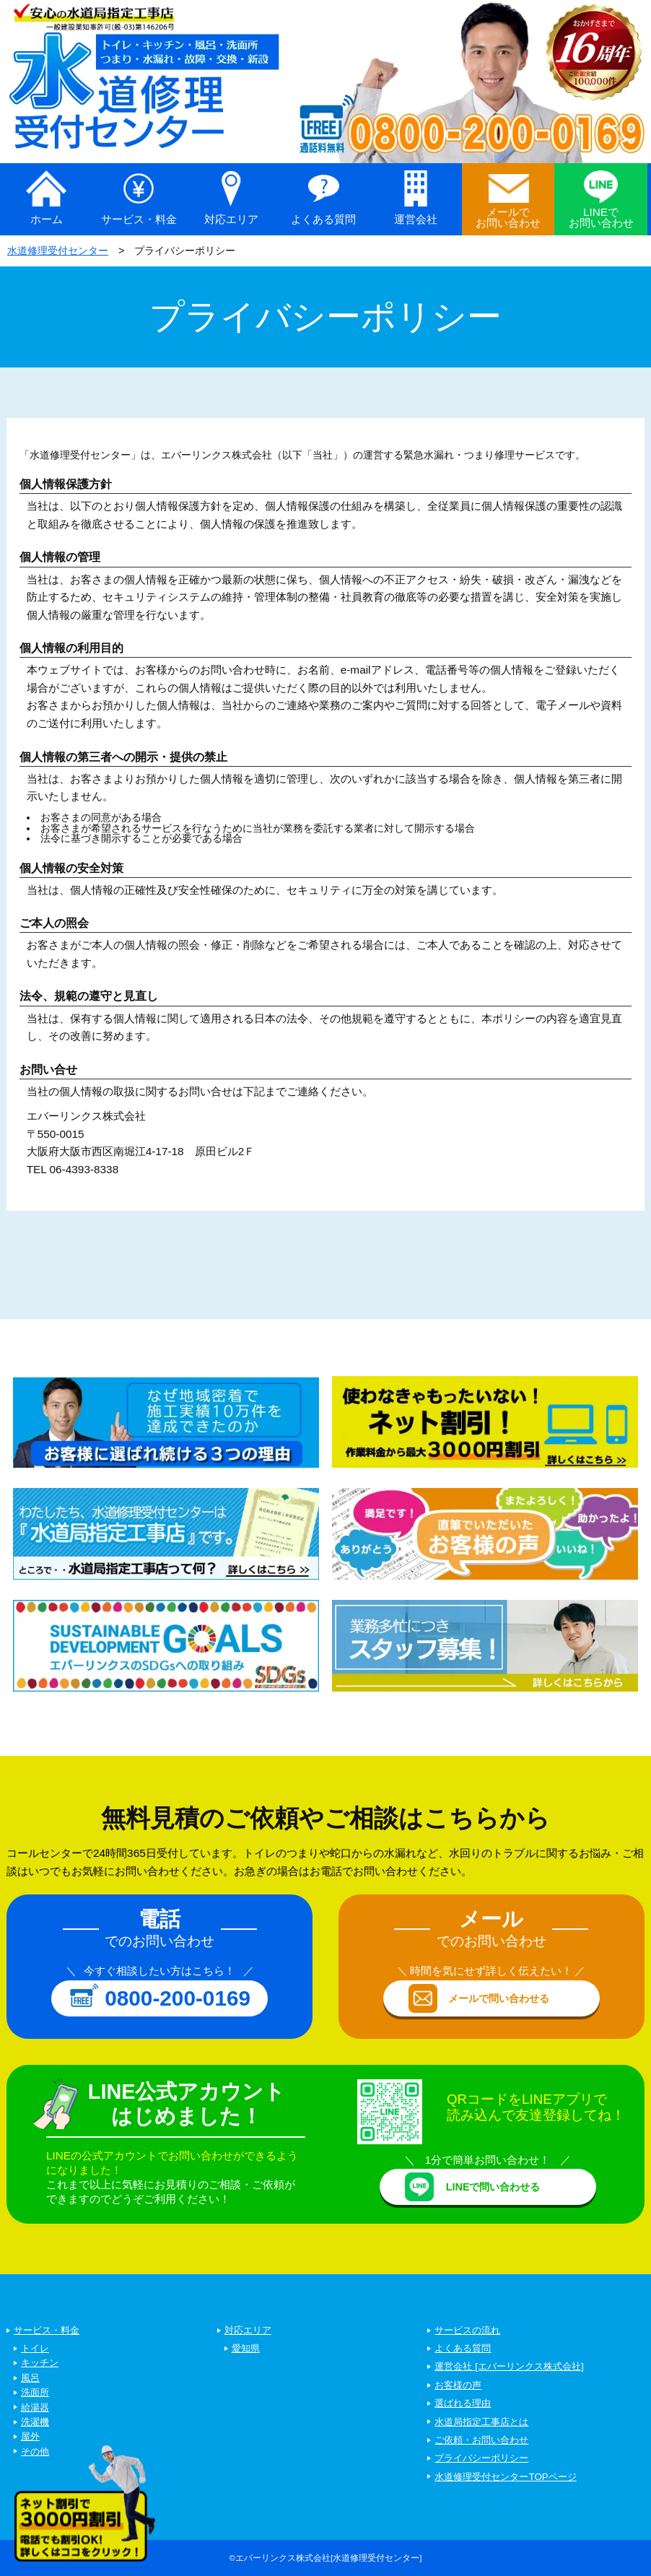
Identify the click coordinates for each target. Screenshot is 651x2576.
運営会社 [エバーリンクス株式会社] (508, 2366)
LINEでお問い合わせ (601, 217)
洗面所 (35, 2392)
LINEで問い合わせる (493, 2187)
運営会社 (415, 219)
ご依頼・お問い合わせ (481, 2439)
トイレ (35, 2348)
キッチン (39, 2362)
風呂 (30, 2377)
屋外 (30, 2436)
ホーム (46, 219)
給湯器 (35, 2407)
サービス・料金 (139, 219)
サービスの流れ (467, 2330)
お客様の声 (457, 2385)
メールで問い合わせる (498, 1998)
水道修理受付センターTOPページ (505, 2476)
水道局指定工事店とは (481, 2421)
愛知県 (246, 2348)
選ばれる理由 (462, 2403)
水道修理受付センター (57, 250)
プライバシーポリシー (481, 2458)
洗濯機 (35, 2421)
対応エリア (231, 219)
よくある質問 (323, 219)
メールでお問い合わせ (508, 217)
